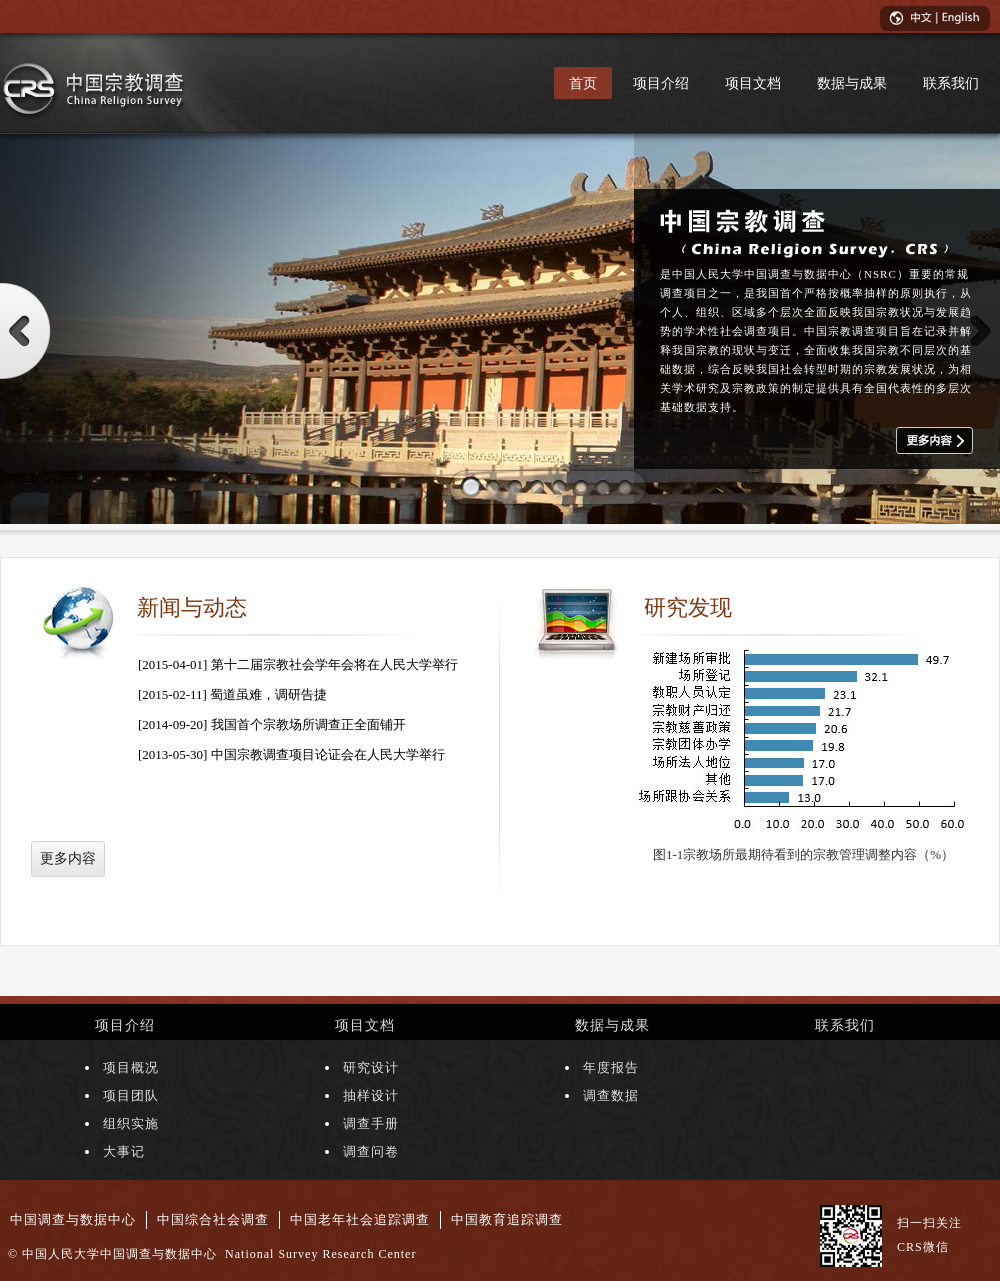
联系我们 (951, 82)
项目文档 (753, 82)
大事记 (124, 1151)
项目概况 (131, 1067)
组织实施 (131, 1123)
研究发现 (688, 607)
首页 (583, 82)
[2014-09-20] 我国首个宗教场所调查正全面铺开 (272, 724)
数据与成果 (852, 82)
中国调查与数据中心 (73, 1219)
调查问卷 (371, 1151)
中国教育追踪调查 (507, 1219)
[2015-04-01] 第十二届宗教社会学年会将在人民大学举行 (298, 664)
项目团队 (131, 1095)
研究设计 (371, 1067)
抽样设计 (371, 1095)
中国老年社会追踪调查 (360, 1219)
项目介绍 (661, 82)
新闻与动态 (192, 607)
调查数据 (611, 1095)
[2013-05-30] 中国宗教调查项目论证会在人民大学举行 (291, 754)
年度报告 (611, 1067)
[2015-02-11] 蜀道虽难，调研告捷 (232, 694)
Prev (25, 331)
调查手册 (371, 1123)
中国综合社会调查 (213, 1219)
